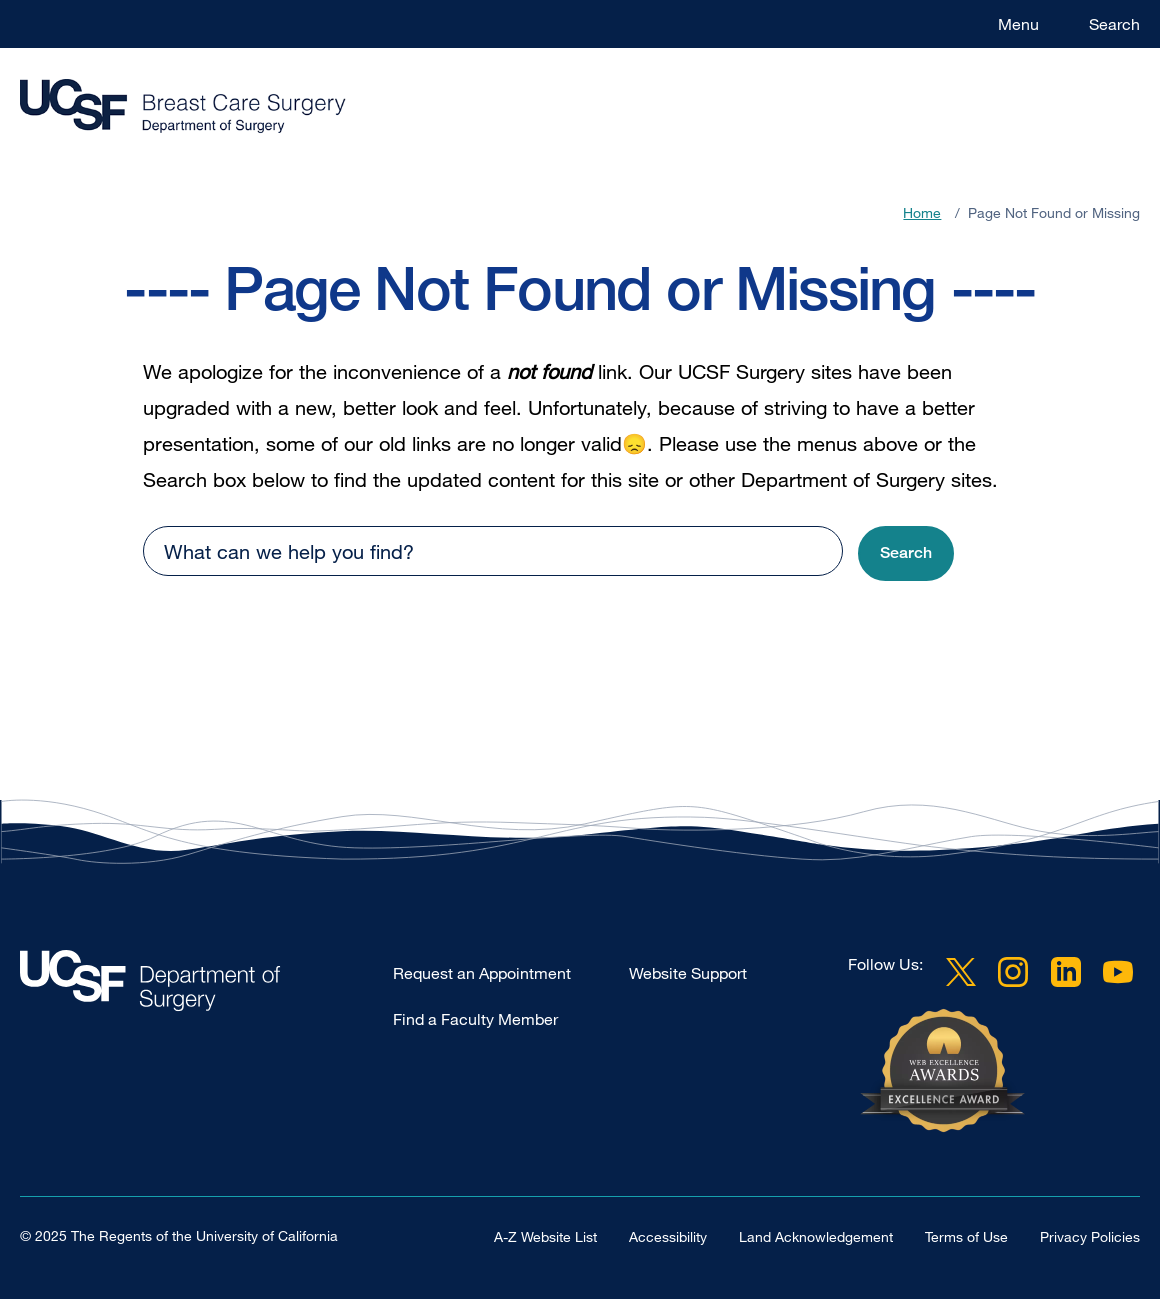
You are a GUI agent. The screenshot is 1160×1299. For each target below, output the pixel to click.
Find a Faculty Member (475, 1019)
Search (1114, 24)
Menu (1018, 24)
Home (922, 212)
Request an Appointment (482, 973)
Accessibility (668, 1236)
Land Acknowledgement (816, 1236)
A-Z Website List (545, 1236)
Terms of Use (966, 1236)
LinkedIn (1066, 972)
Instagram (1013, 972)
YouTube (1118, 972)
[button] (906, 553)
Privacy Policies (1090, 1236)
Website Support (688, 973)
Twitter (961, 972)
